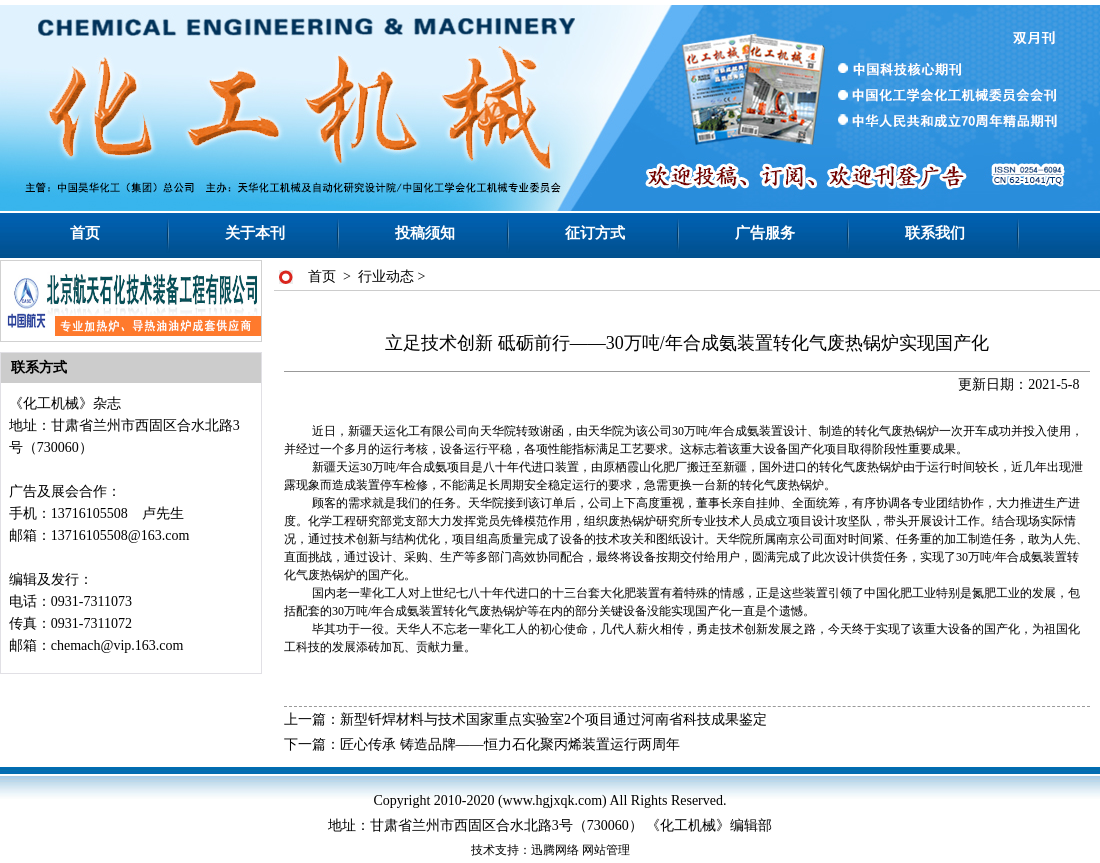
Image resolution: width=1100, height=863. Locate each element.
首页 (85, 233)
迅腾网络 (555, 850)
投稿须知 (425, 233)
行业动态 (386, 276)
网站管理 (606, 850)
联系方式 (39, 367)
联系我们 (935, 233)
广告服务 (765, 233)
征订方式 (595, 233)
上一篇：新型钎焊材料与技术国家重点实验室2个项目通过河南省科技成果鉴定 (525, 719)
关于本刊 (255, 233)
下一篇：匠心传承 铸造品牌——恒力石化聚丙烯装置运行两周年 (482, 744)
